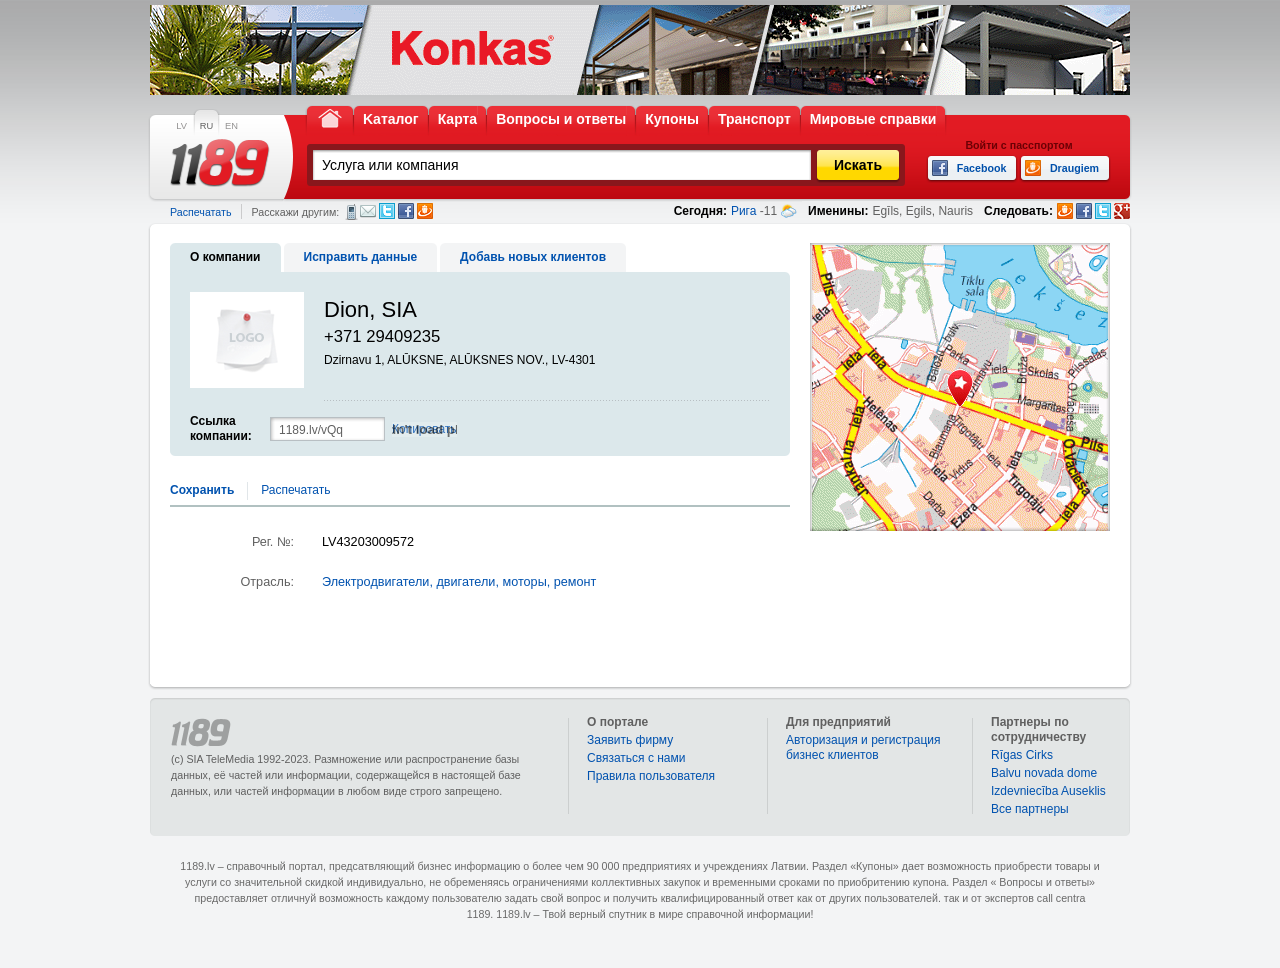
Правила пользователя (651, 776)
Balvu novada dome (1044, 773)
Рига (744, 211)
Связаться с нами (636, 758)
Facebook (406, 211)
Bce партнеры (1030, 809)
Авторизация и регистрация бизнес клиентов (863, 747)
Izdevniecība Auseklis (1048, 791)
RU (206, 126)
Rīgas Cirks (1022, 755)
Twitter (387, 211)
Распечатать (200, 212)
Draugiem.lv (425, 211)
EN (231, 126)
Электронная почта (368, 211)
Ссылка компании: (221, 428)
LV (181, 126)
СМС (351, 212)
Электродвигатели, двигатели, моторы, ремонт (459, 582)
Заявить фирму (630, 740)
